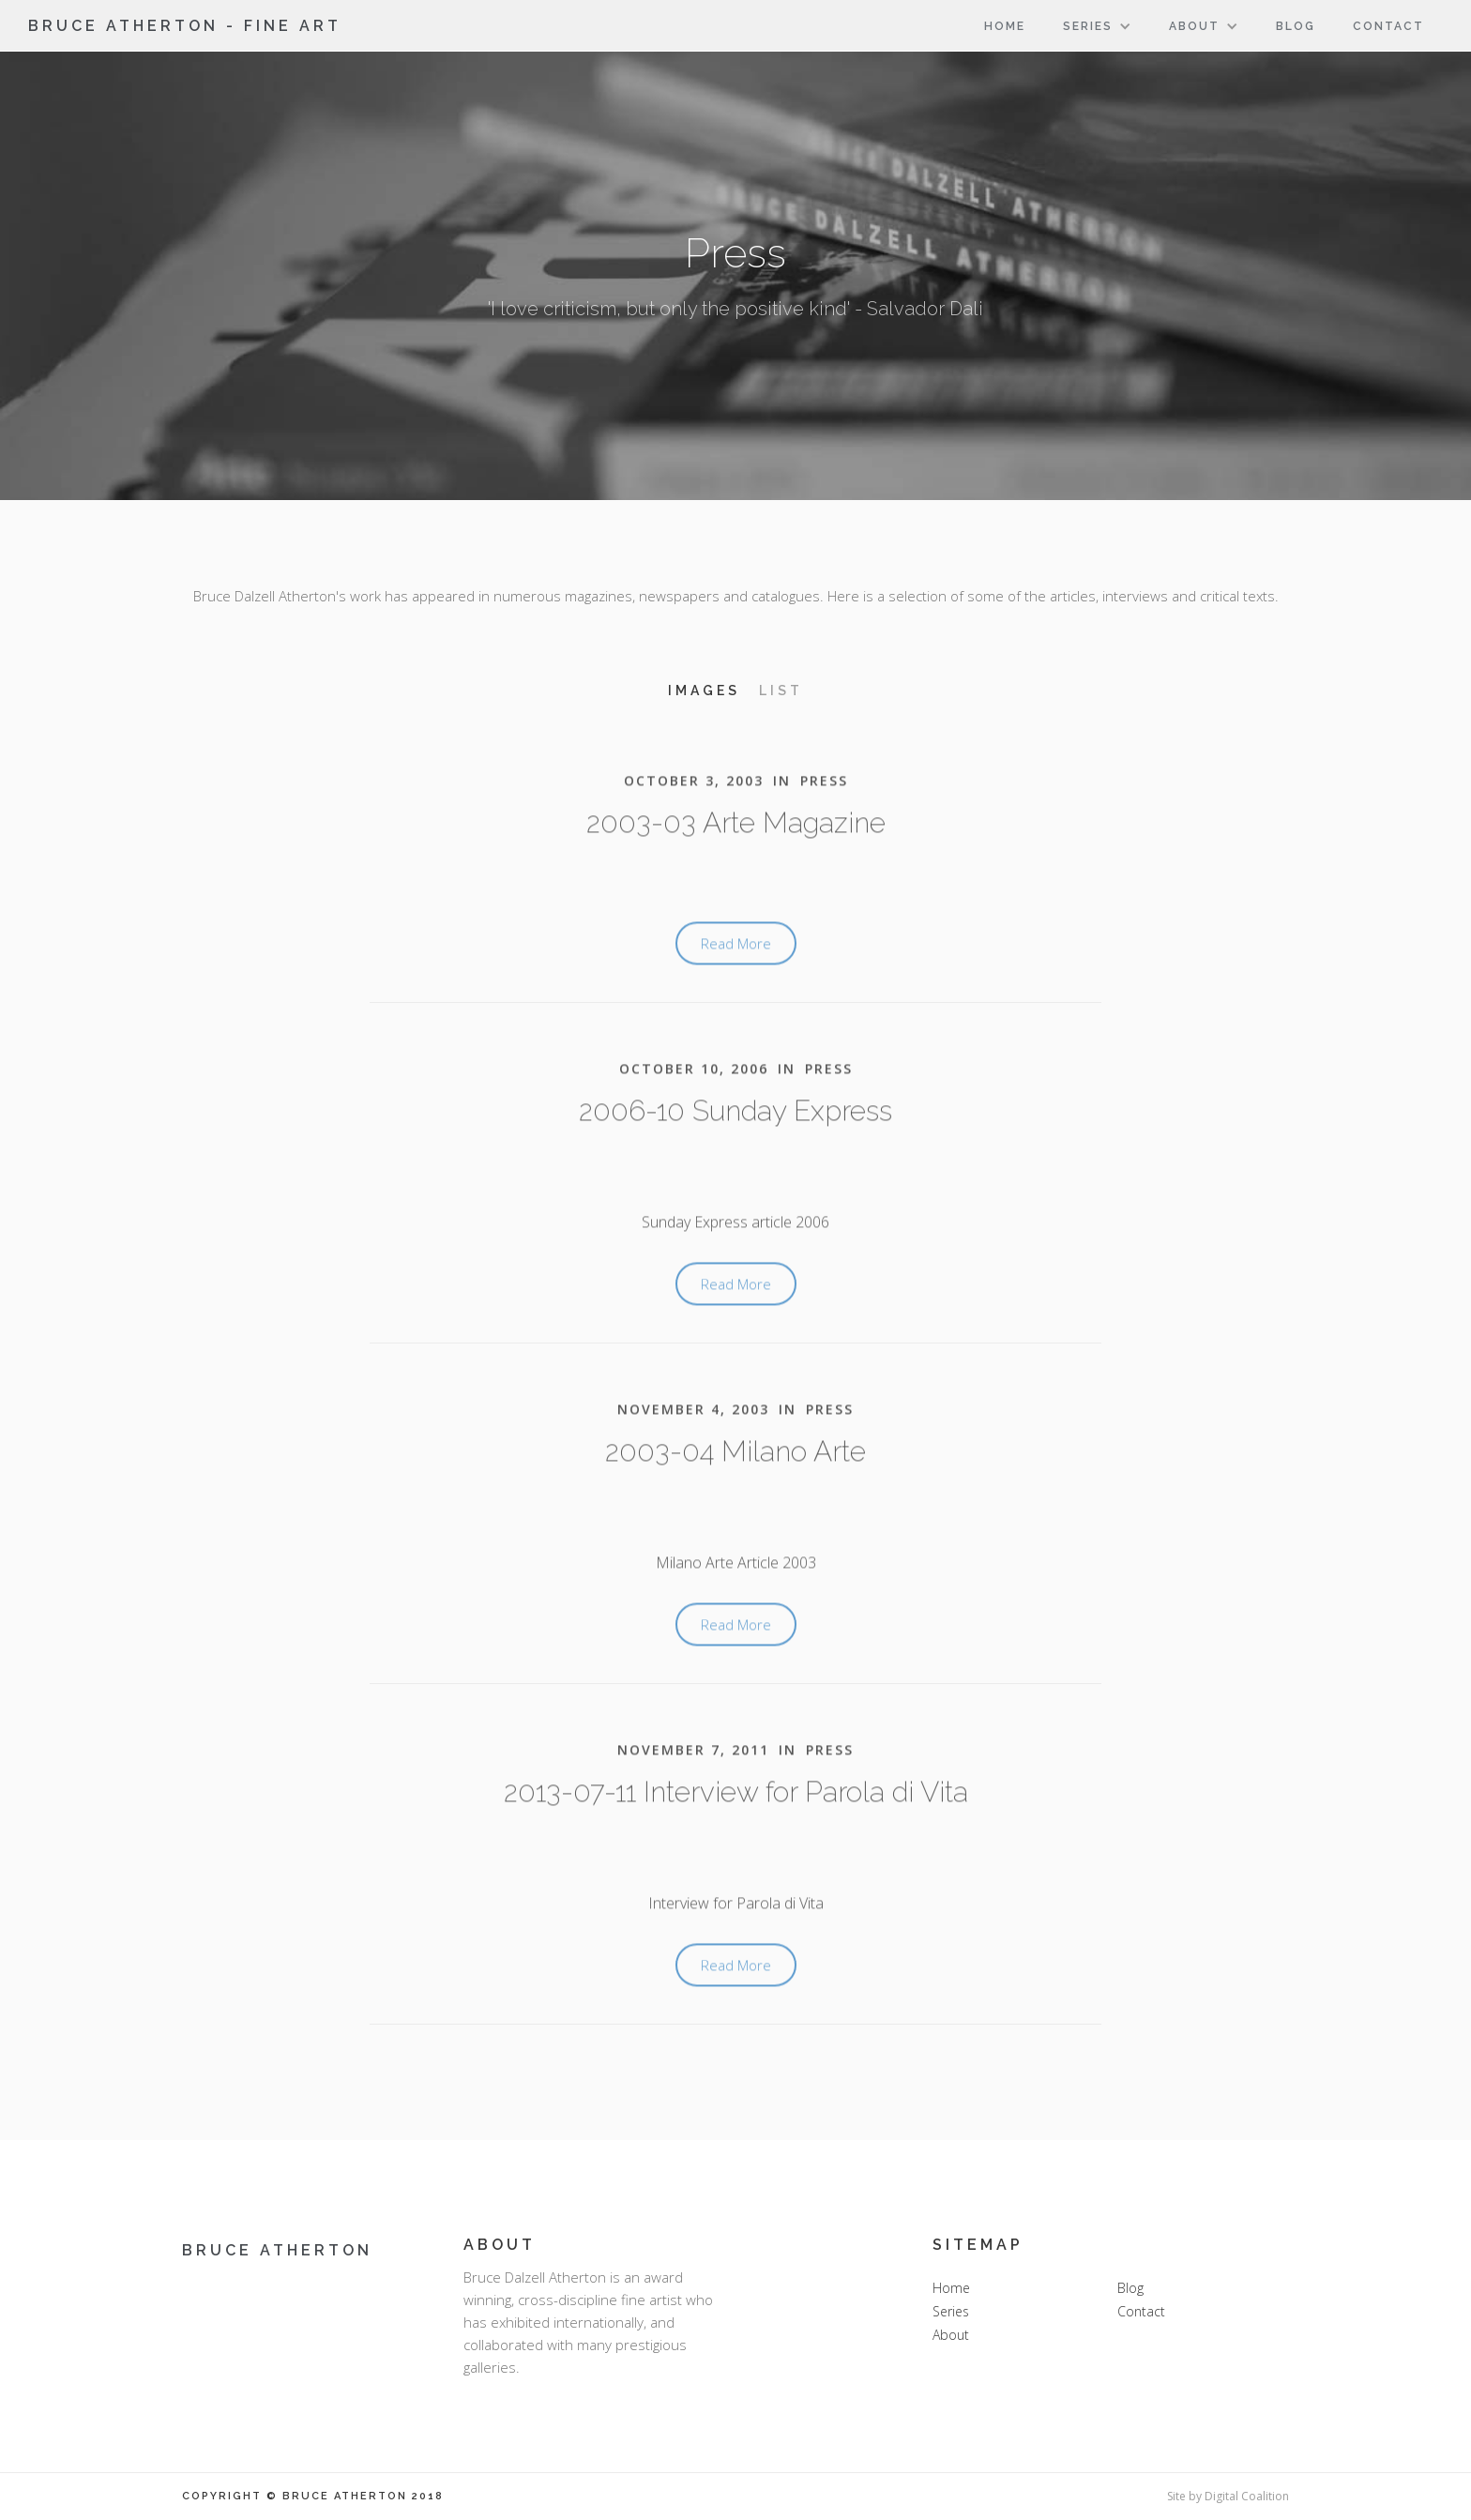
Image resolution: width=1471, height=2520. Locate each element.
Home (1004, 26)
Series (951, 2311)
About (951, 2335)
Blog (1295, 26)
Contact (1388, 26)
